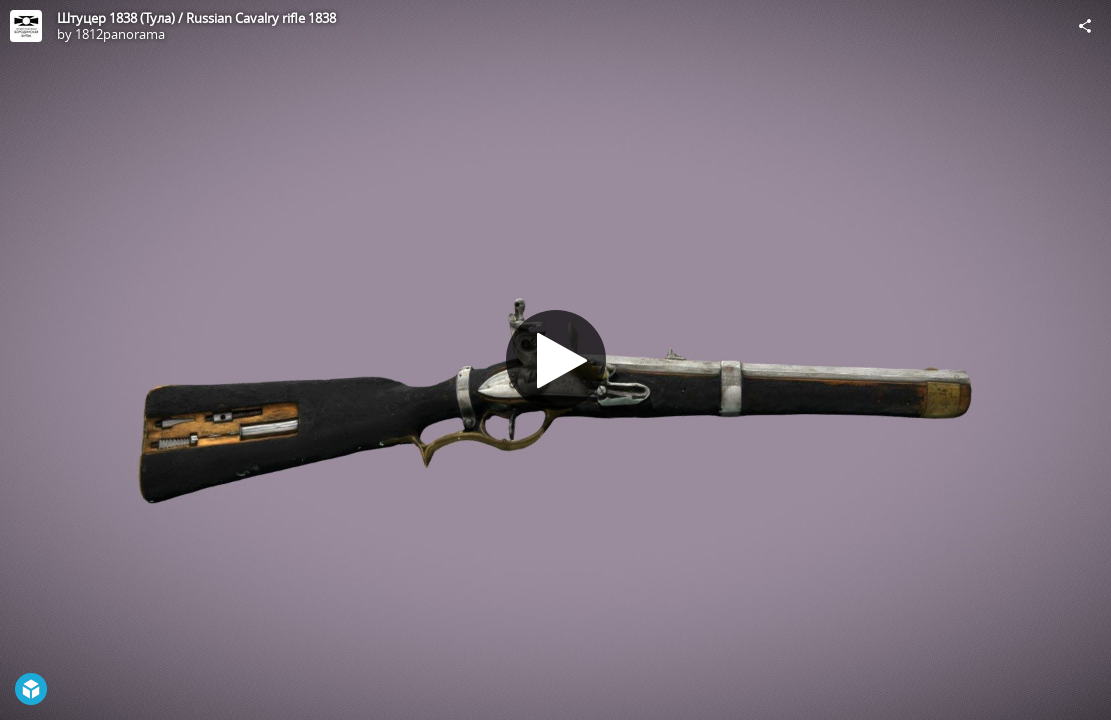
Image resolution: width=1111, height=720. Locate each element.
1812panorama (120, 34)
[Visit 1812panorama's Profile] (26, 26)
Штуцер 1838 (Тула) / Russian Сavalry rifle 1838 (196, 18)
